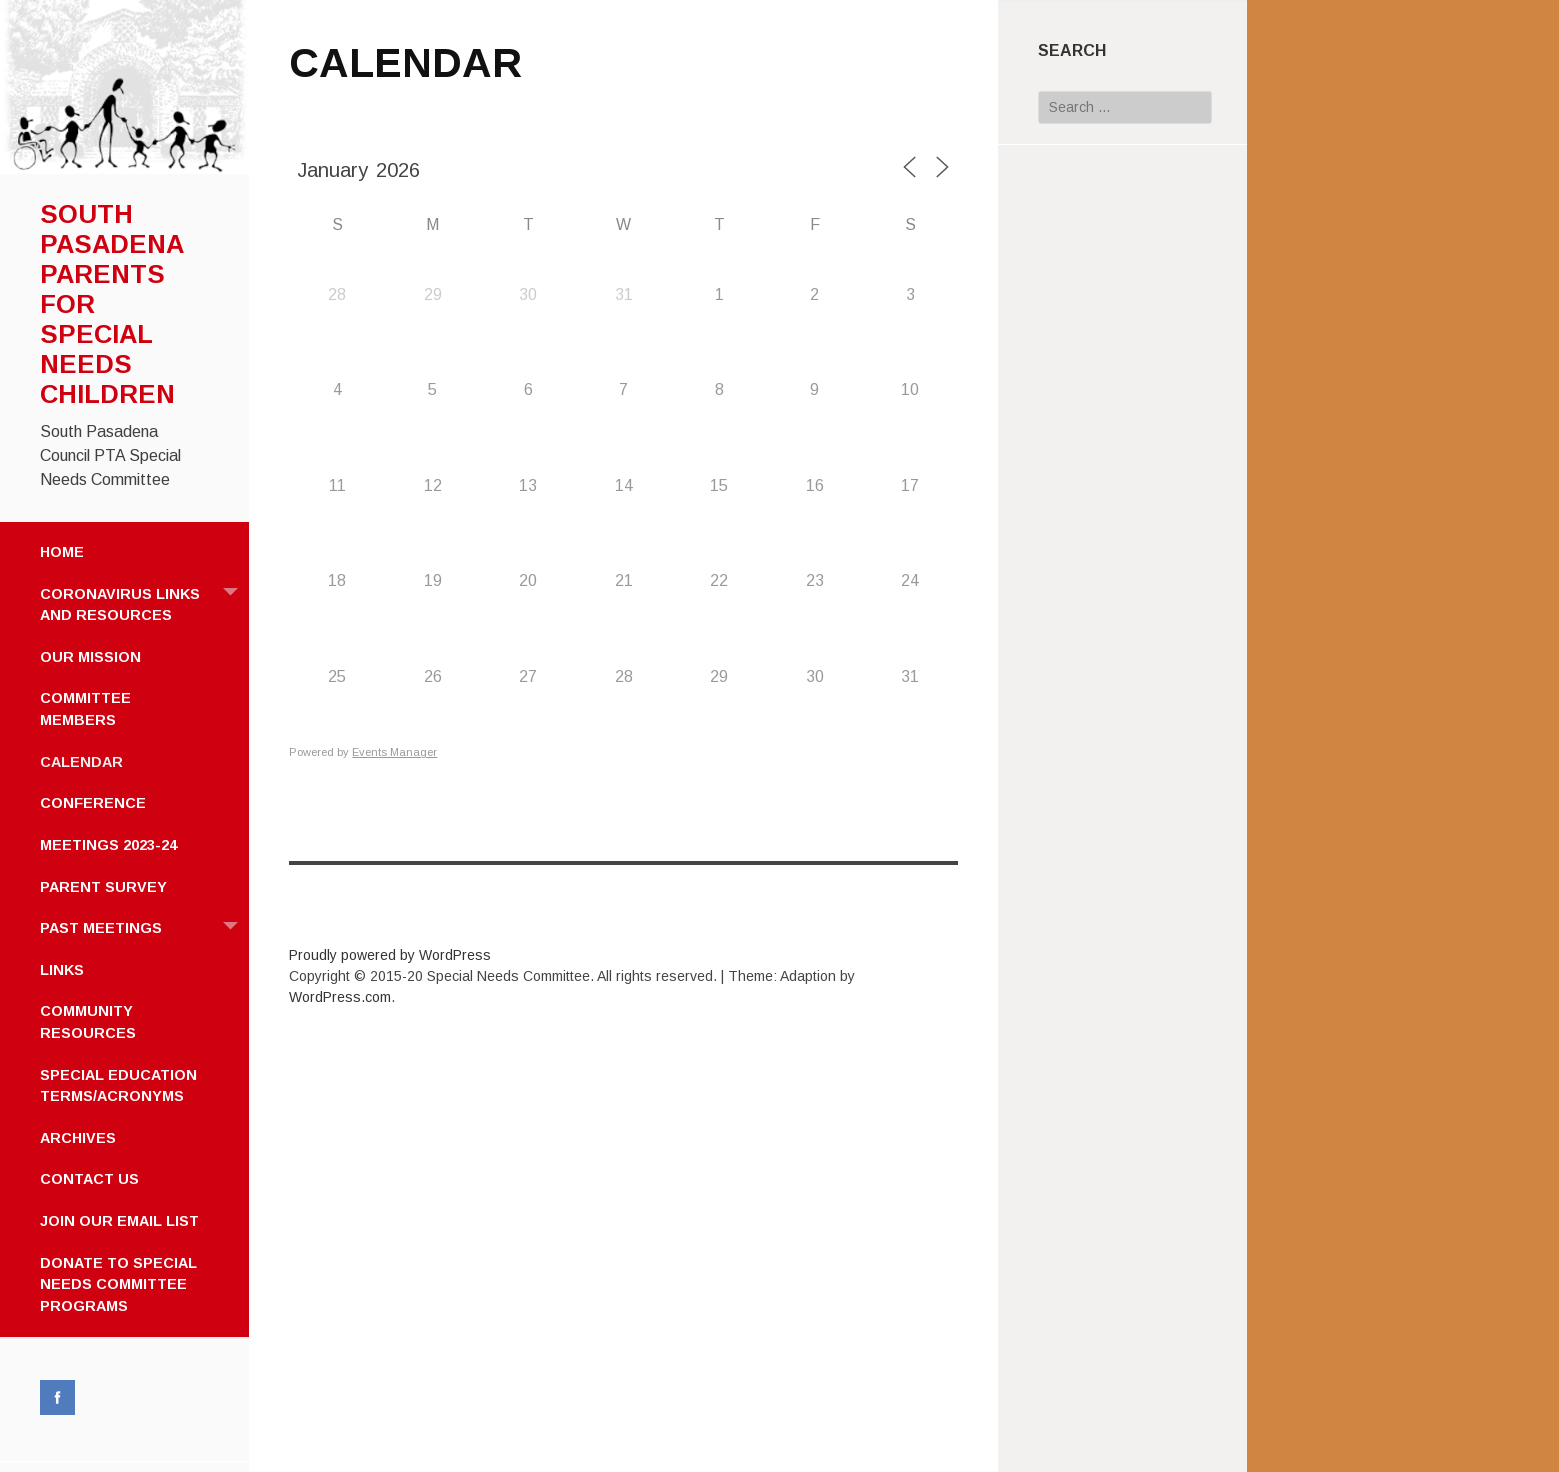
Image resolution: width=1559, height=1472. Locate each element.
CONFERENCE (93, 803)
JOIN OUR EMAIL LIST (119, 1221)
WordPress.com (340, 997)
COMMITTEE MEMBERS (85, 709)
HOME (62, 552)
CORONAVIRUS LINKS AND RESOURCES (144, 599)
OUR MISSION (90, 657)
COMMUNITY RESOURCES (88, 1022)
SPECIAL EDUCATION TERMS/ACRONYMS (118, 1086)
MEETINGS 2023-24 (108, 845)
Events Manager (394, 752)
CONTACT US (89, 1179)
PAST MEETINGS (144, 928)
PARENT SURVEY (103, 887)
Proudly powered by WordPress (390, 955)
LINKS (62, 970)
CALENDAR (81, 762)
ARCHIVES (78, 1138)
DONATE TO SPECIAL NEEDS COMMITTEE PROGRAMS (118, 1284)
